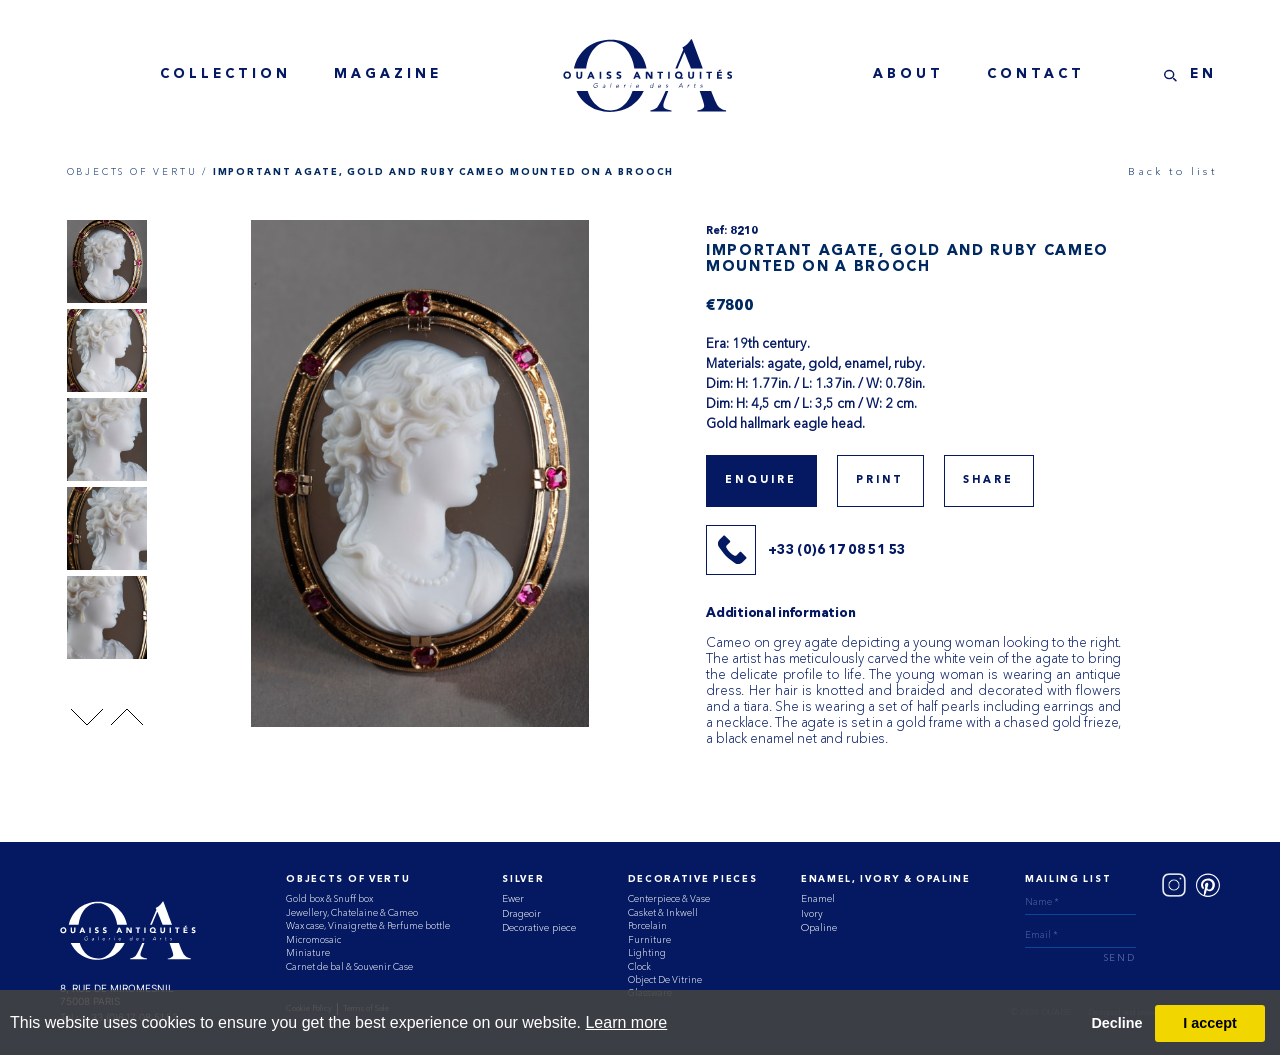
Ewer (513, 898)
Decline (1116, 1023)
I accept (1210, 1023)
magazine (388, 74)
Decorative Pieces (693, 879)
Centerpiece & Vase (669, 898)
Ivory (812, 913)
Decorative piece (539, 927)
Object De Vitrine (665, 979)
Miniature (308, 952)
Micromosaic (313, 939)
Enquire (761, 480)
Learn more (626, 1022)
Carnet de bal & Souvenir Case (349, 966)
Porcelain (647, 925)
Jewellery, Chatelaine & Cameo (352, 912)
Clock (639, 966)
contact (1036, 74)
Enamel (818, 898)
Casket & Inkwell (663, 912)
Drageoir (521, 913)
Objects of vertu (348, 879)
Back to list (1172, 171)
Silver (523, 879)
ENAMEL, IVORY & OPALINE (886, 879)
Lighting (647, 952)
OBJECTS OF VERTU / (137, 171)
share (989, 480)
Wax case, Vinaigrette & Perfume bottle (368, 925)
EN (1203, 74)
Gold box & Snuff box (329, 898)
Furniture (649, 939)
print (880, 480)
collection (225, 74)
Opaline (819, 927)
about (908, 74)
